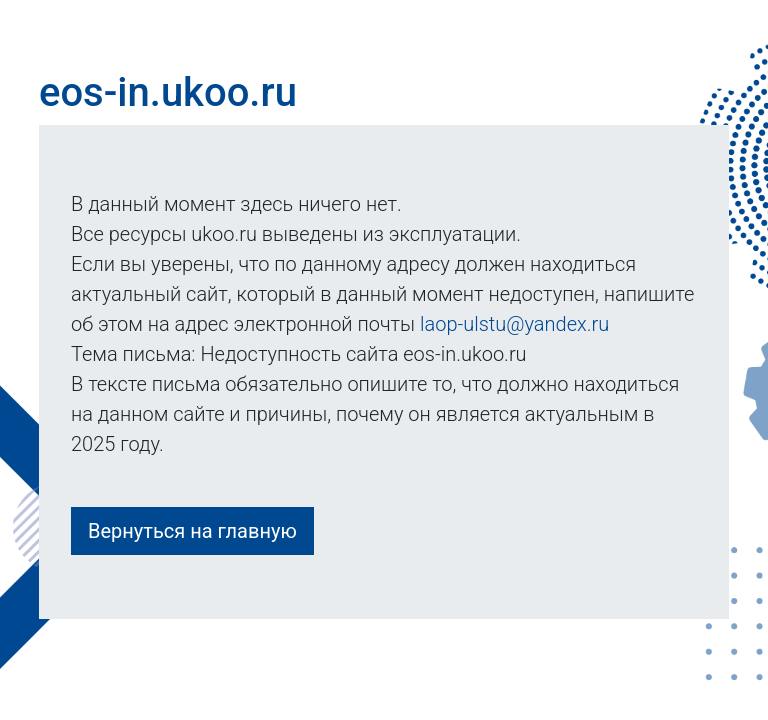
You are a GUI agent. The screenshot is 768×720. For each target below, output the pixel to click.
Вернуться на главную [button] (192, 531)
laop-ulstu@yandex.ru (514, 324)
